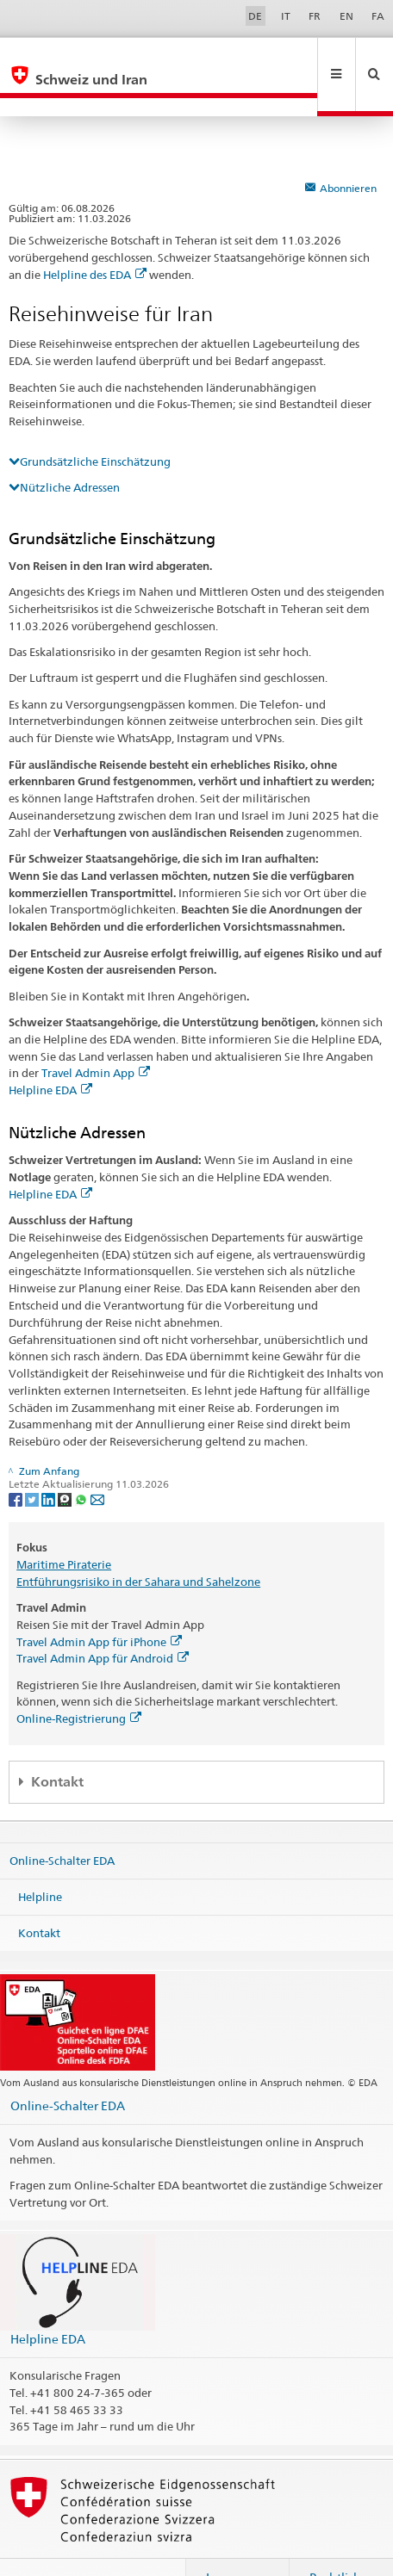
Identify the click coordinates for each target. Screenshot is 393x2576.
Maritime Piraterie (63, 1527)
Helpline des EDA (95, 238)
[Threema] (66, 1461)
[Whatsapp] (82, 1461)
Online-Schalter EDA (62, 1823)
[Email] (97, 1461)
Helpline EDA (50, 1053)
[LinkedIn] (49, 1461)
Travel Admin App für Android (102, 1621)
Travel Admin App (95, 1036)
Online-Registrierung (78, 1681)
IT (285, 15)
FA (377, 15)
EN (346, 15)
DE (255, 15)
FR (315, 15)
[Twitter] (33, 1461)
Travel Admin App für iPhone (99, 1605)
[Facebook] (17, 1461)
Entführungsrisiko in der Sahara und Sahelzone (138, 1544)
